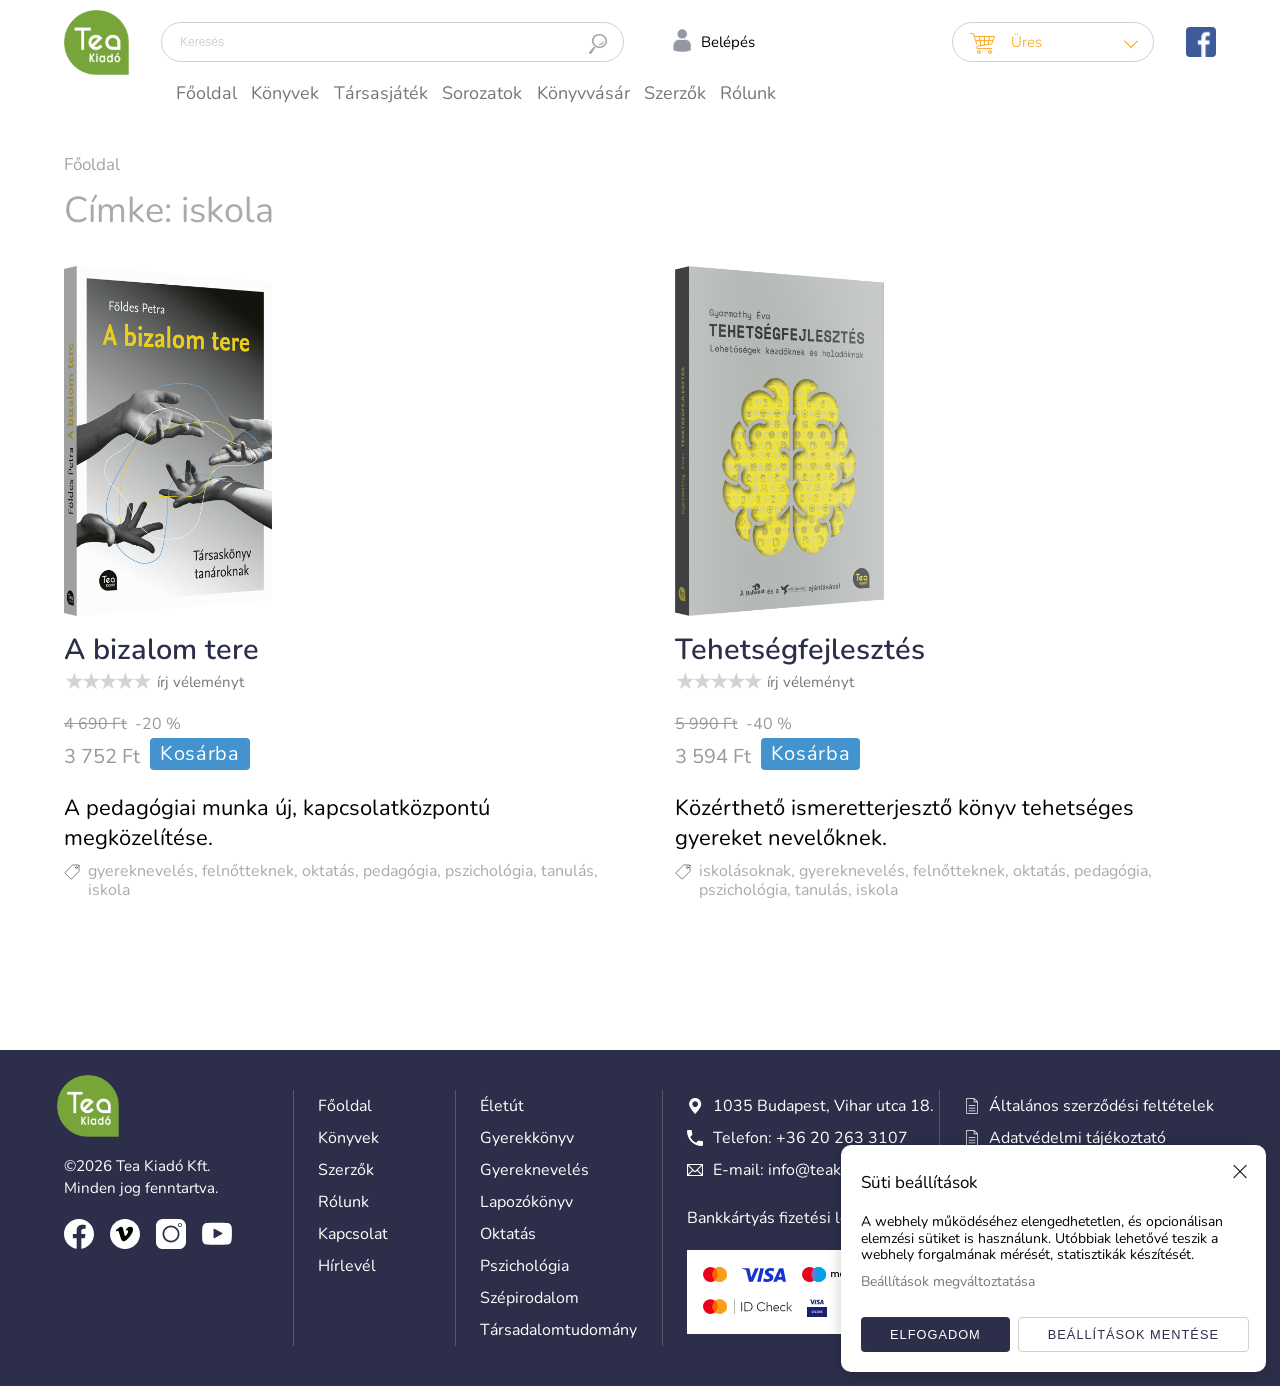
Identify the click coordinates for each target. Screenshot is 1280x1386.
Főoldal (206, 93)
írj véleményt (200, 682)
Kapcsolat (353, 1234)
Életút (502, 1106)
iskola (109, 890)
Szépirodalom (529, 1298)
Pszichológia (524, 1266)
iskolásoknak (745, 871)
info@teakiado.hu (830, 1170)
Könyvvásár (583, 93)
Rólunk (748, 93)
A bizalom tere (161, 649)
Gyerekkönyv (527, 1138)
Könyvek (285, 93)
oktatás (328, 871)
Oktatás (508, 1234)
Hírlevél (347, 1266)
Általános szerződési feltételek (1089, 1106)
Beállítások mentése (1133, 1334)
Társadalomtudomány (558, 1330)
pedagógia (400, 871)
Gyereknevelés (534, 1170)
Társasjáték (381, 93)
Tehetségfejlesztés (800, 649)
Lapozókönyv (526, 1202)
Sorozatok (482, 93)
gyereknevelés (141, 871)
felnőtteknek (248, 871)
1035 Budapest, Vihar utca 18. (810, 1106)
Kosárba (200, 753)
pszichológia (489, 871)
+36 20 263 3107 (842, 1138)
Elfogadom (935, 1334)
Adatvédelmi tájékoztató (1065, 1138)
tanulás (567, 871)
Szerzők (675, 93)
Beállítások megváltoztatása (948, 1281)
